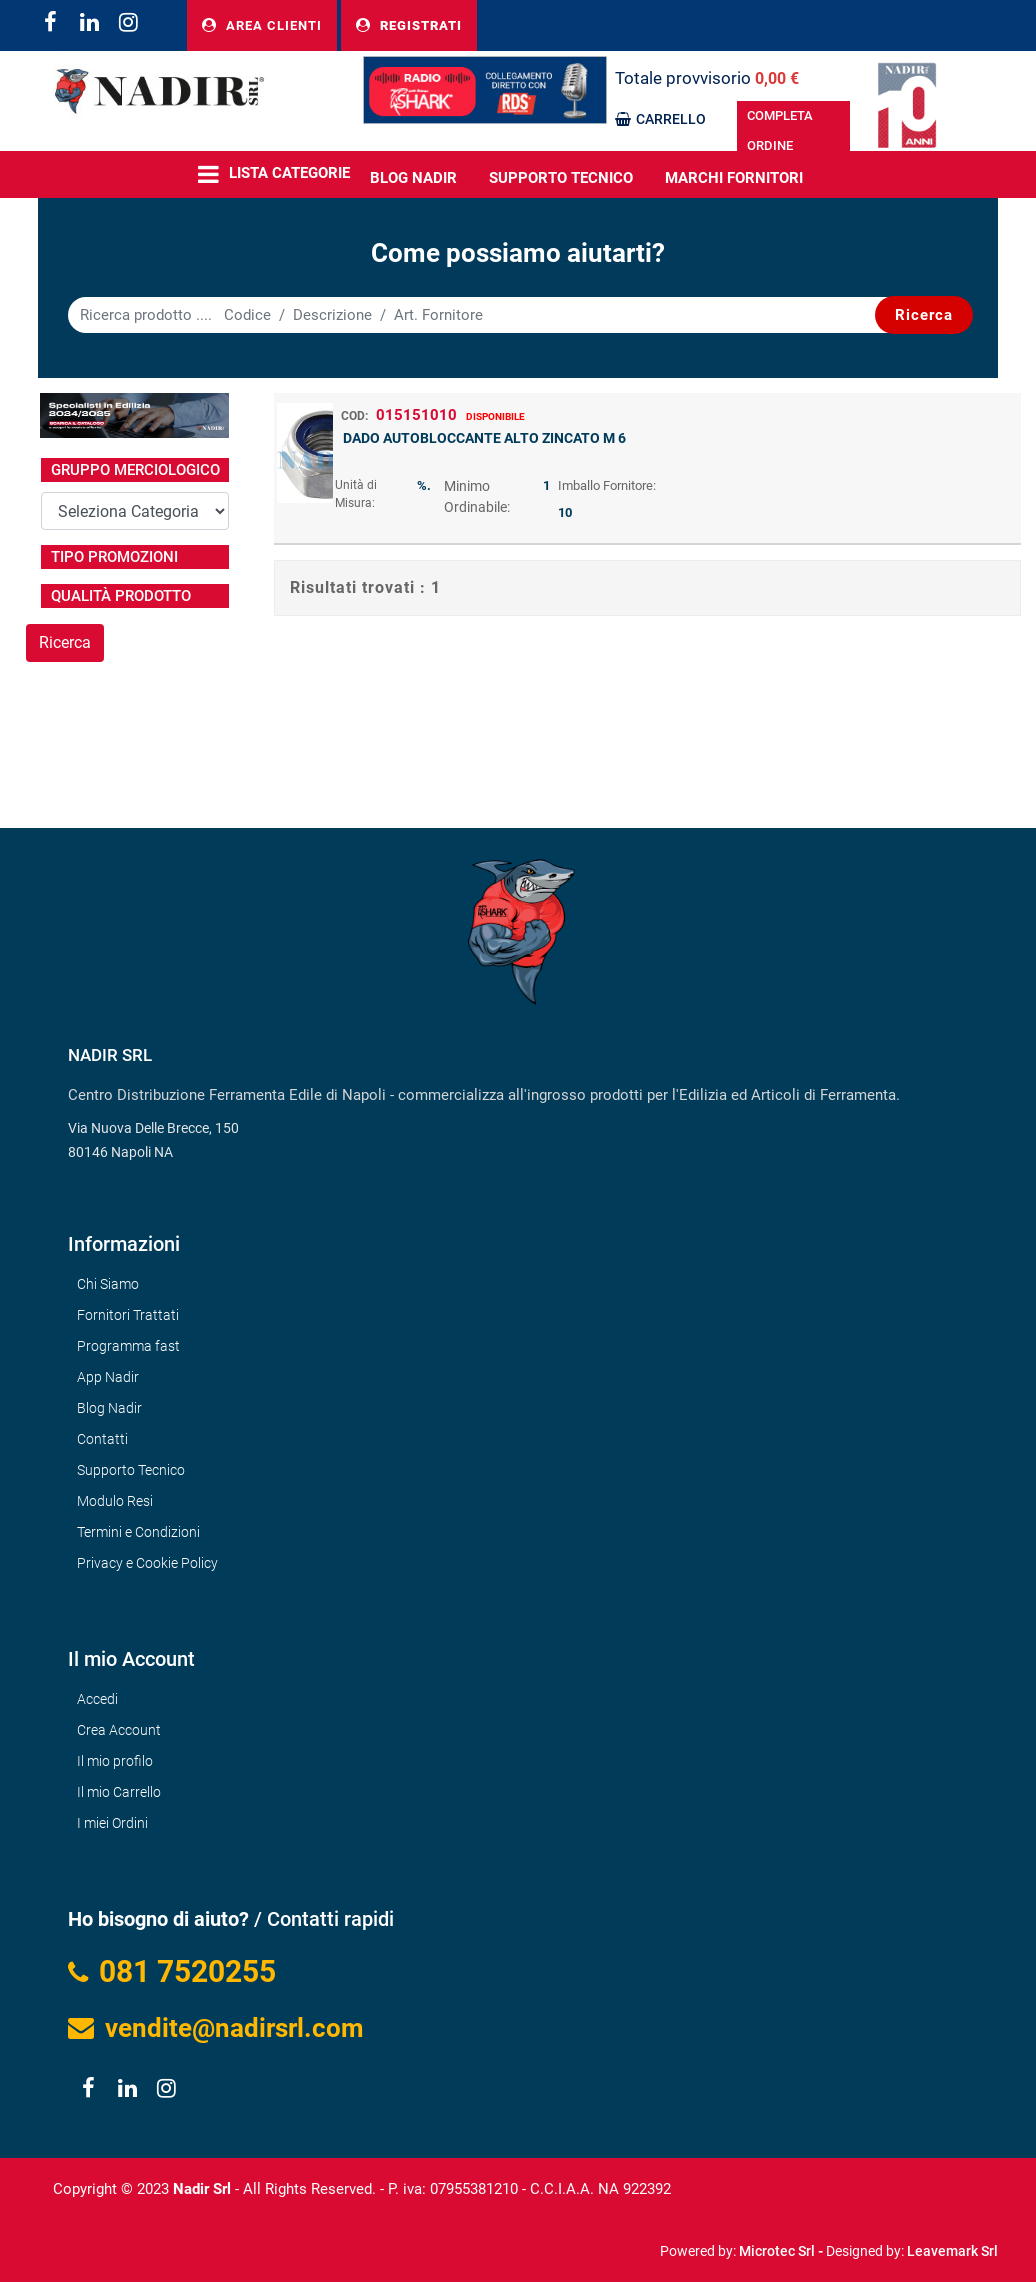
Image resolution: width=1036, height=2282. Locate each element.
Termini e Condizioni (138, 1532)
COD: (354, 416)
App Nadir (108, 1377)
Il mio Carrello (119, 1792)
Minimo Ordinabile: (477, 496)
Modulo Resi (115, 1501)
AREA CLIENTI (262, 25)
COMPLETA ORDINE (780, 130)
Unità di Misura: (356, 494)
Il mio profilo (115, 1761)
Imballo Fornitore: (607, 485)
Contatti (102, 1439)
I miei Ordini (112, 1823)
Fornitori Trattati (128, 1315)
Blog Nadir (109, 1408)
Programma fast (128, 1346)
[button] (924, 315)
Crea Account (119, 1730)
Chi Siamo (108, 1284)
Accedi (97, 1699)
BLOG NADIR (413, 178)
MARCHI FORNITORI (734, 178)
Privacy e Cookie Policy (147, 1563)
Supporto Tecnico (561, 178)
